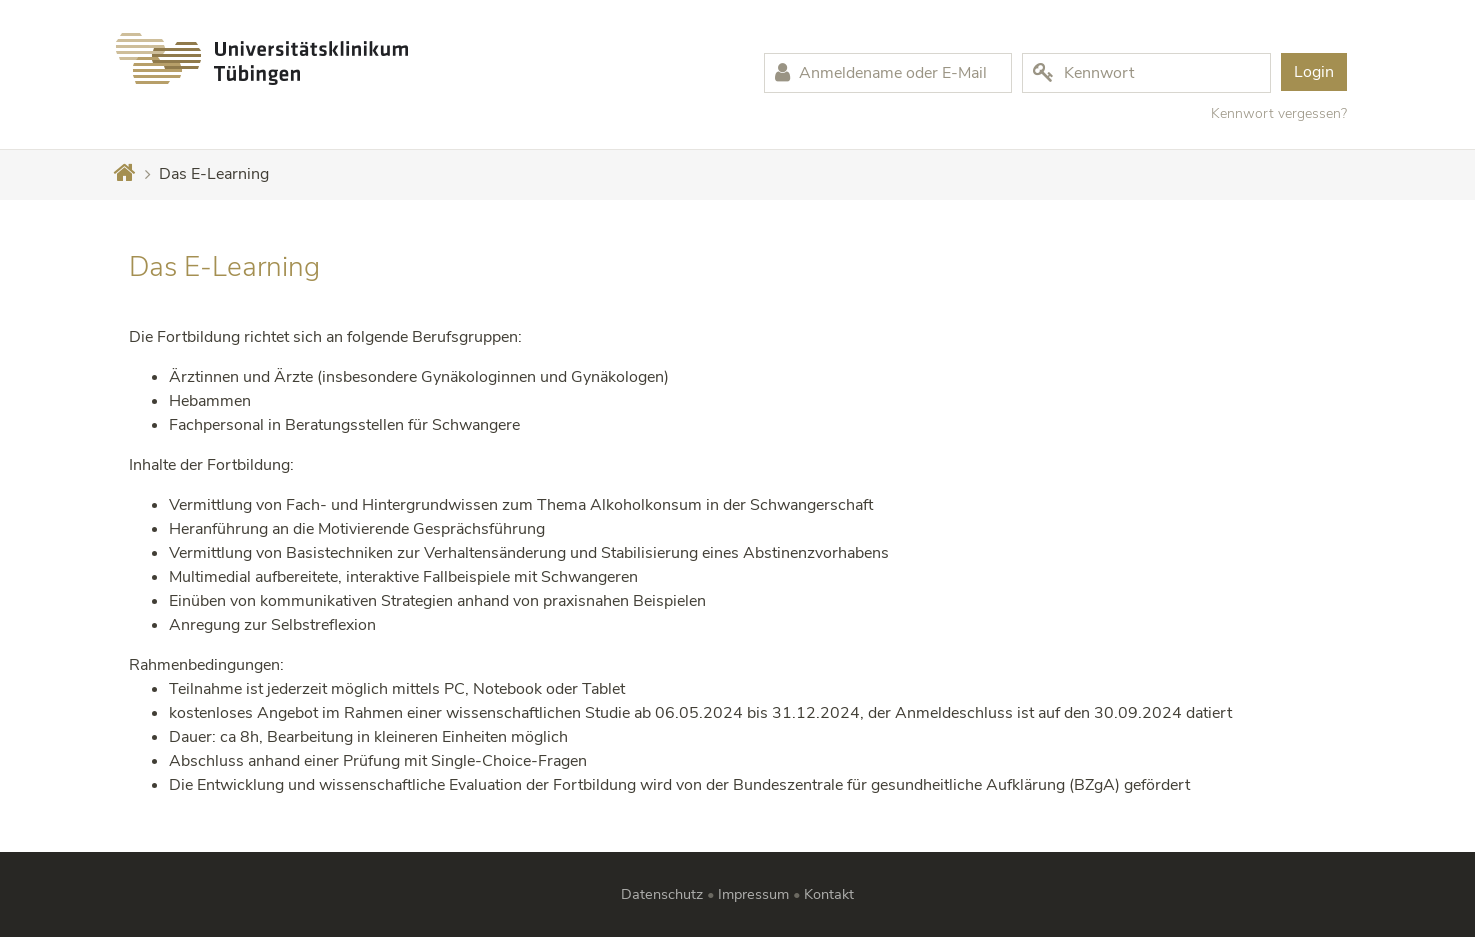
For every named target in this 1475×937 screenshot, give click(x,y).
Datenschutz (662, 894)
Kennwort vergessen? (1279, 113)
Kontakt (829, 894)
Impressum (753, 894)
